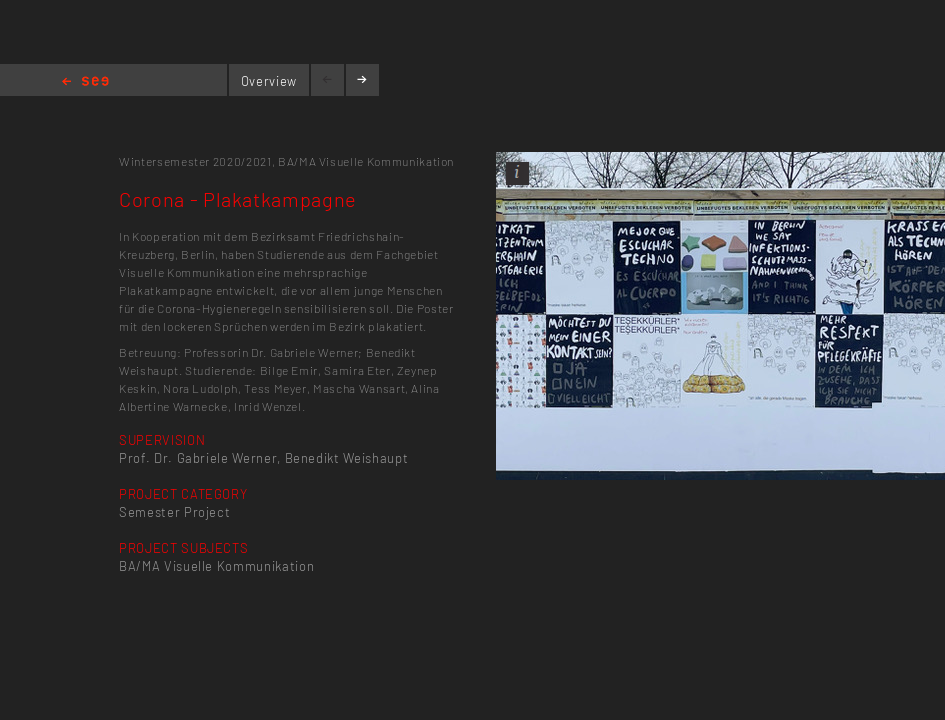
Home (85, 82)
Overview (269, 81)
